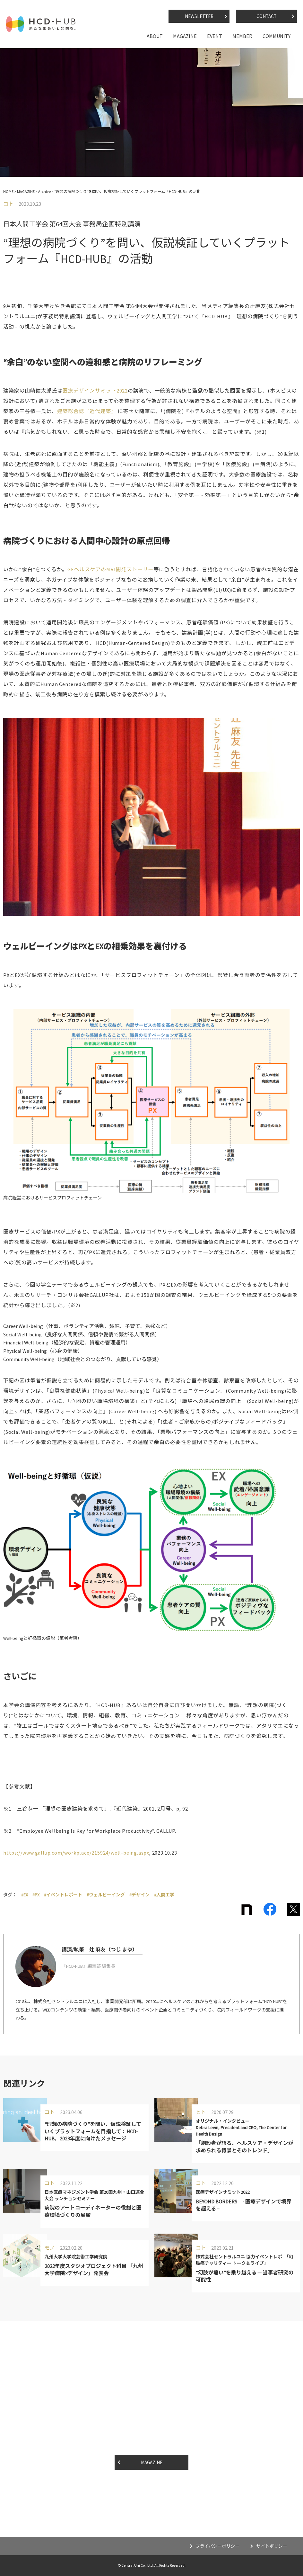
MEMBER (242, 36)
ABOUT (155, 36)
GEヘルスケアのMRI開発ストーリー (110, 569)
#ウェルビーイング (106, 1895)
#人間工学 (164, 1895)
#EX (24, 1895)
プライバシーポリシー (216, 2546)
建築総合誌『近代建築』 (87, 411)
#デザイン (139, 1895)
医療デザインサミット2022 (95, 390)
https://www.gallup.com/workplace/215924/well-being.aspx (76, 1852)
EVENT (214, 36)
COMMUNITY (276, 36)
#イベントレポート (63, 1895)
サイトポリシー (271, 2546)
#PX (35, 1895)
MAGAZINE (185, 36)
